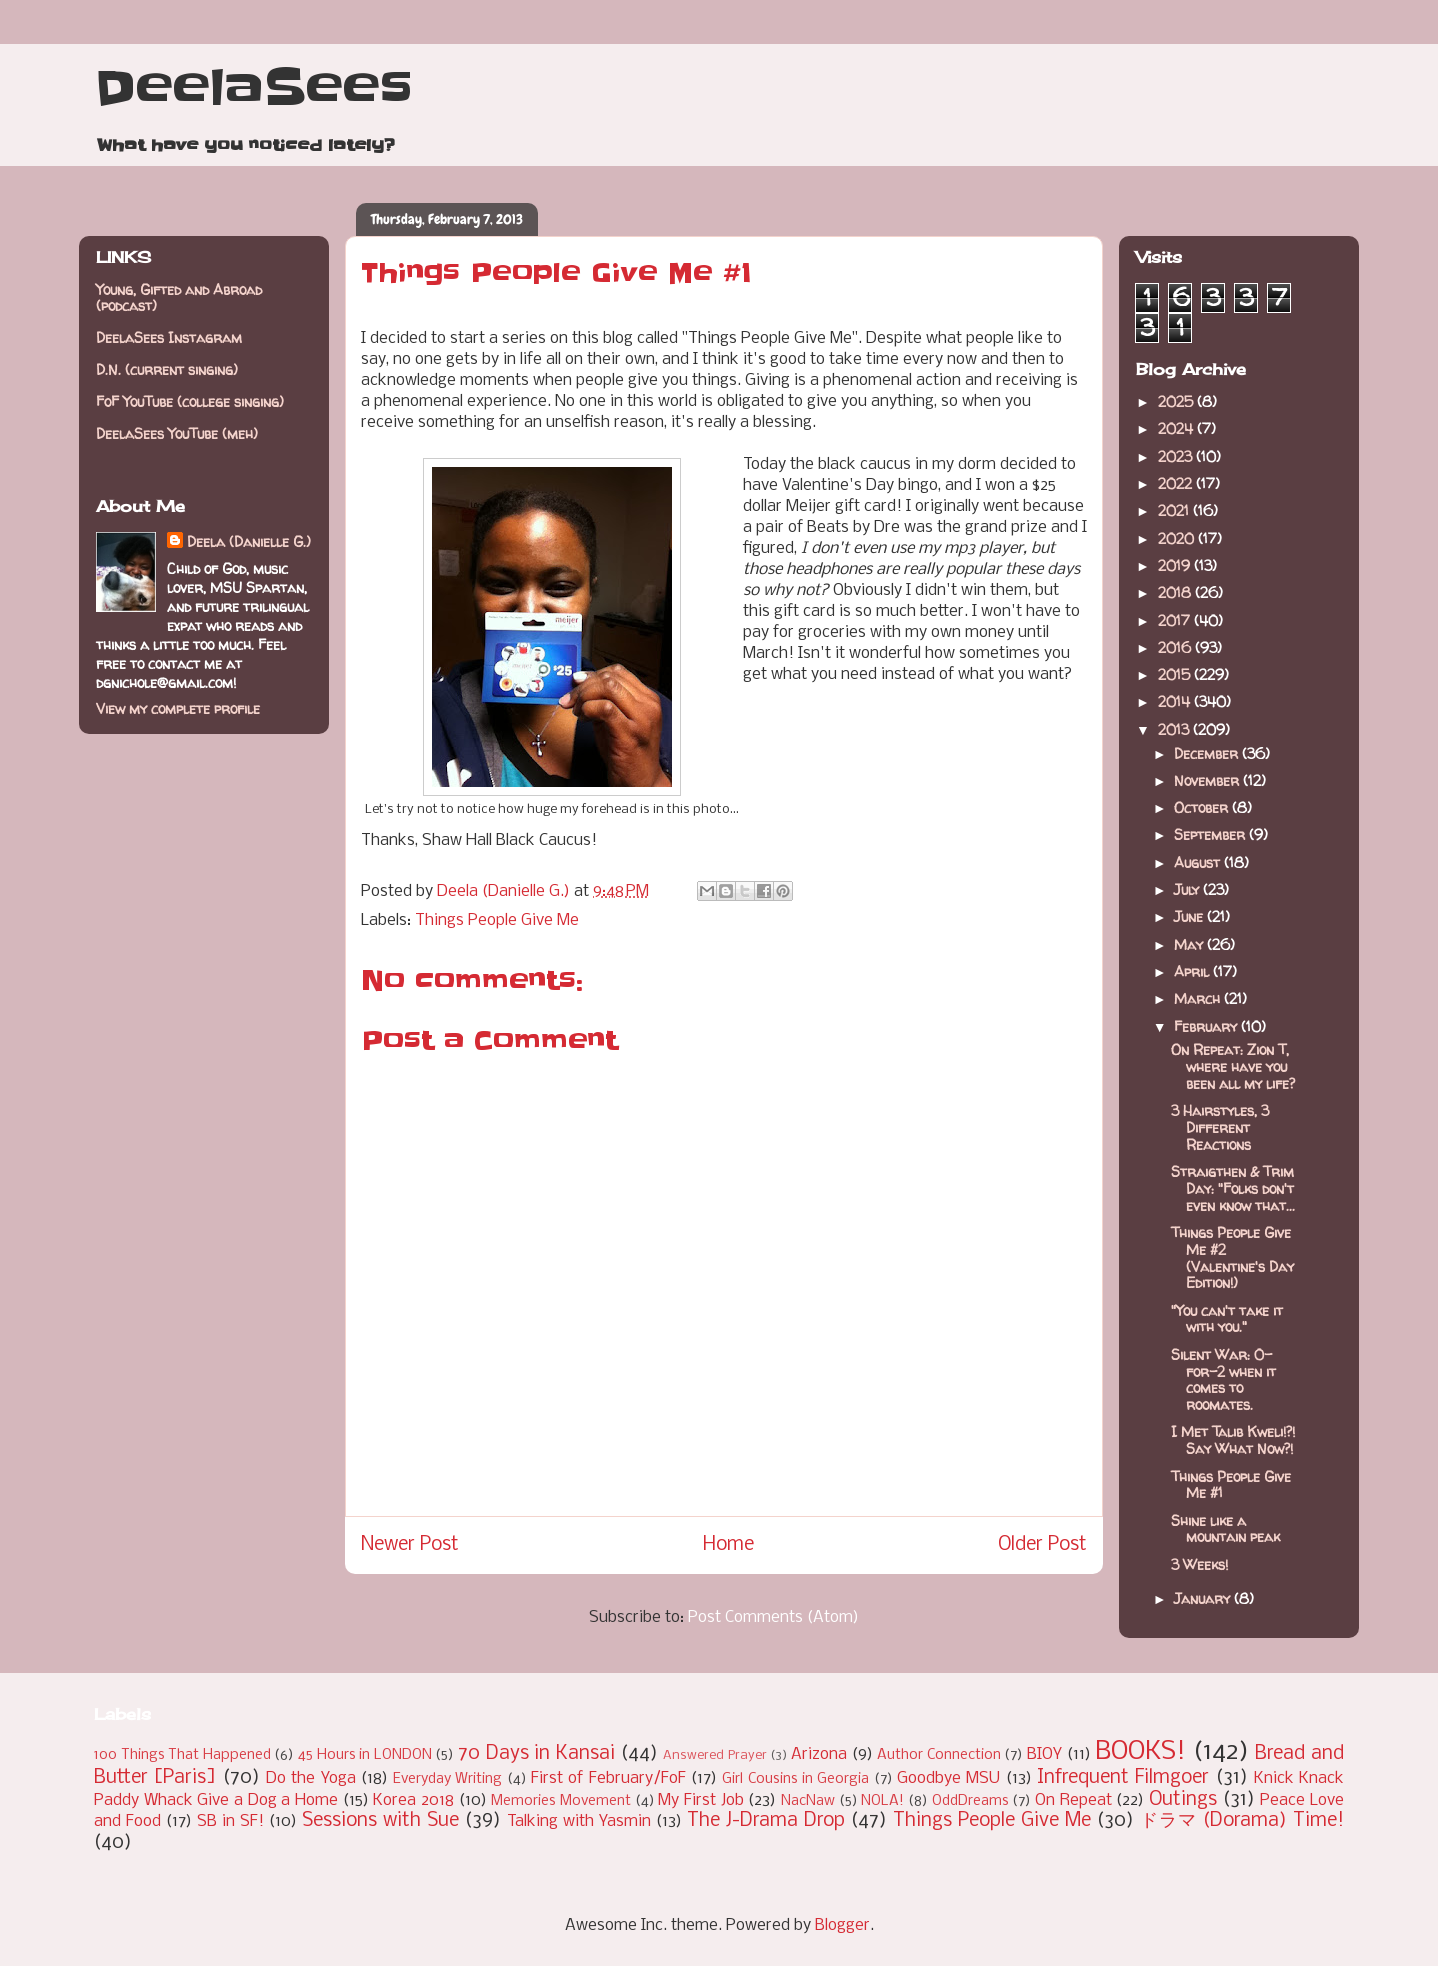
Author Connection (939, 1755)
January (1204, 1598)
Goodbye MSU (948, 1778)
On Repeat (1073, 1800)
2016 (1176, 647)
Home (728, 1545)
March (1199, 998)
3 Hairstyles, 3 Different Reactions (1220, 1127)
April (1193, 971)
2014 (1176, 701)
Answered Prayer (715, 1755)
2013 (1175, 729)
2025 (1177, 401)
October (1203, 807)
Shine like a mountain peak (1225, 1529)
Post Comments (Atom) (773, 1617)
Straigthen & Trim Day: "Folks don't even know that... (1233, 1188)
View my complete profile (178, 708)
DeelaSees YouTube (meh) (177, 433)
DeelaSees (253, 88)
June (1190, 916)
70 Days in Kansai (536, 1754)
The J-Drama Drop (766, 1821)
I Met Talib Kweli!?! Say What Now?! (1233, 1440)
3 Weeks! (1199, 1564)
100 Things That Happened (182, 1755)
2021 (1175, 510)
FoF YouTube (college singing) (190, 401)
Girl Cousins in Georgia (795, 1779)
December (1208, 753)
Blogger (842, 1925)
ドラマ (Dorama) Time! (1242, 1821)
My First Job (700, 1800)
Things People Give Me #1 (1231, 1485)
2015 (1176, 674)
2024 (1177, 428)
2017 (1176, 620)
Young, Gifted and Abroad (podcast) (179, 298)
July (1188, 889)
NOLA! (882, 1801)
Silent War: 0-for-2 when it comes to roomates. (1223, 1379)
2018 (1176, 592)
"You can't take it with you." (1227, 1319)
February (1207, 1026)
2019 (1176, 565)
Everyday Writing (447, 1779)
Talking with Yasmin (579, 1821)
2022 (1177, 483)
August (1199, 862)
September (1211, 834)
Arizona (819, 1754)
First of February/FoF (608, 1778)
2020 (1178, 538)
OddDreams (970, 1801)
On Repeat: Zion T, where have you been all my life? (1233, 1066)
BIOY (1044, 1754)
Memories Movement (561, 1801)
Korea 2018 (413, 1800)
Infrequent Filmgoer (1123, 1778)
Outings (1183, 1800)
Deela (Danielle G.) (249, 541)
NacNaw (808, 1801)
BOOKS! (1140, 1752)
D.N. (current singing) (167, 369)
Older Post (1042, 1545)
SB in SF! (230, 1821)
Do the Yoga (311, 1778)
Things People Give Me (497, 920)
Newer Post (410, 1545)
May (1190, 944)
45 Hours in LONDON (365, 1755)
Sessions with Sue (380, 1821)
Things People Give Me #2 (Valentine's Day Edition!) (1232, 1257)
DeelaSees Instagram (169, 337)
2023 (1177, 456)
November (1208, 780)
